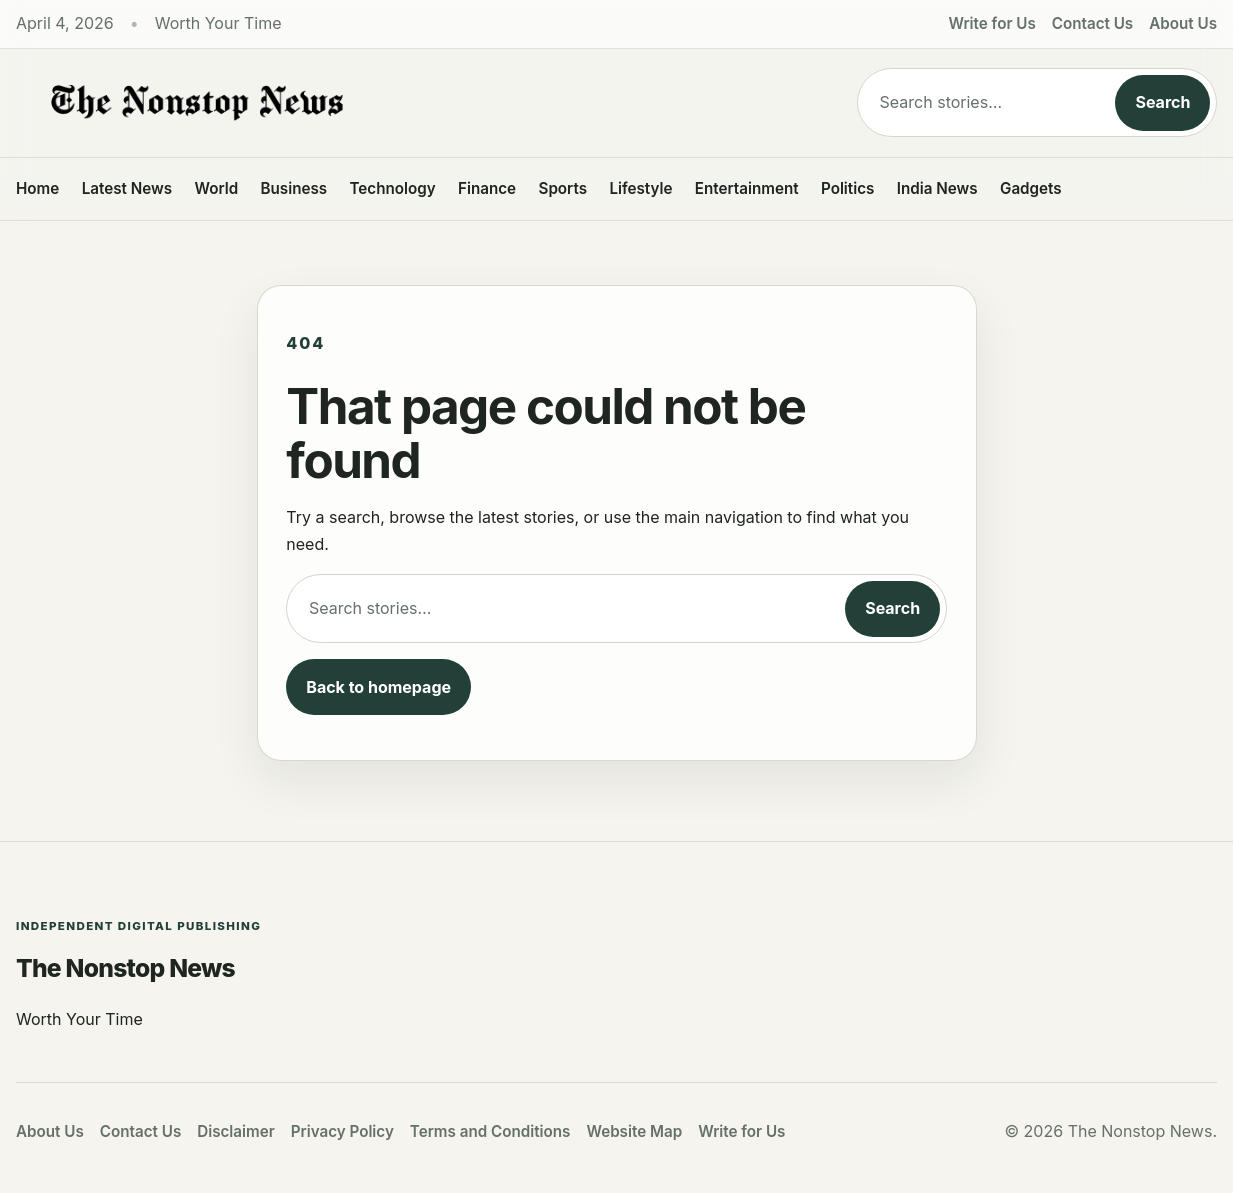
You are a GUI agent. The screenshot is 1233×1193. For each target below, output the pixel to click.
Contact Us (1092, 23)
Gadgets (1031, 188)
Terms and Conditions (490, 1131)
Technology (393, 188)
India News (937, 188)
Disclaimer (236, 1131)
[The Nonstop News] (416, 103)
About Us (1183, 23)
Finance (487, 188)
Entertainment (747, 188)
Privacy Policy (342, 1131)
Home (37, 188)
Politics (847, 188)
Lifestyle (640, 188)
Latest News (127, 188)
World (216, 188)
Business (294, 188)
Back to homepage (378, 687)
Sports (563, 188)
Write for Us (992, 23)
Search (1162, 102)
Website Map (634, 1131)
